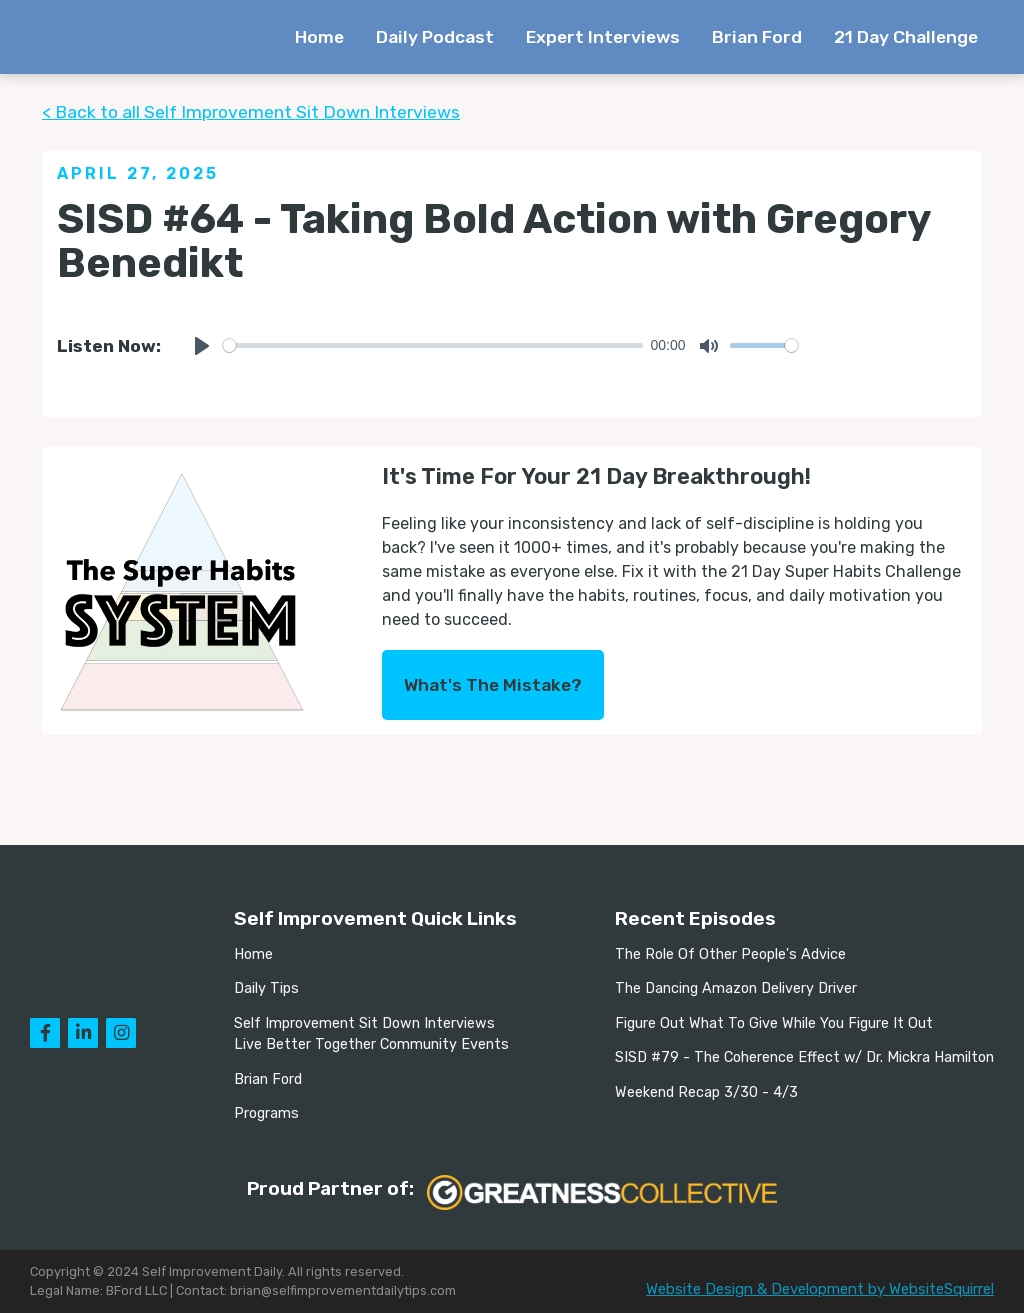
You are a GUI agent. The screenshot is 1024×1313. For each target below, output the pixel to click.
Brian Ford (757, 37)
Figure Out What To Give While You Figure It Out (774, 1023)
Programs (266, 1113)
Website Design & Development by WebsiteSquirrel (820, 1289)
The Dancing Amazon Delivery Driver (736, 988)
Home (319, 37)
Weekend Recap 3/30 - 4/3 (706, 1092)
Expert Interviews (603, 37)
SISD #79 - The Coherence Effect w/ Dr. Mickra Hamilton (804, 1057)
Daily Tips (266, 988)
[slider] (433, 345)
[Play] (202, 346)
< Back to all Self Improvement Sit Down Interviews (251, 112)
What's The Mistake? (493, 685)
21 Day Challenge (906, 37)
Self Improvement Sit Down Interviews (364, 1023)
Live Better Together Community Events (371, 1044)
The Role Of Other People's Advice (730, 954)
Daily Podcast (435, 37)
